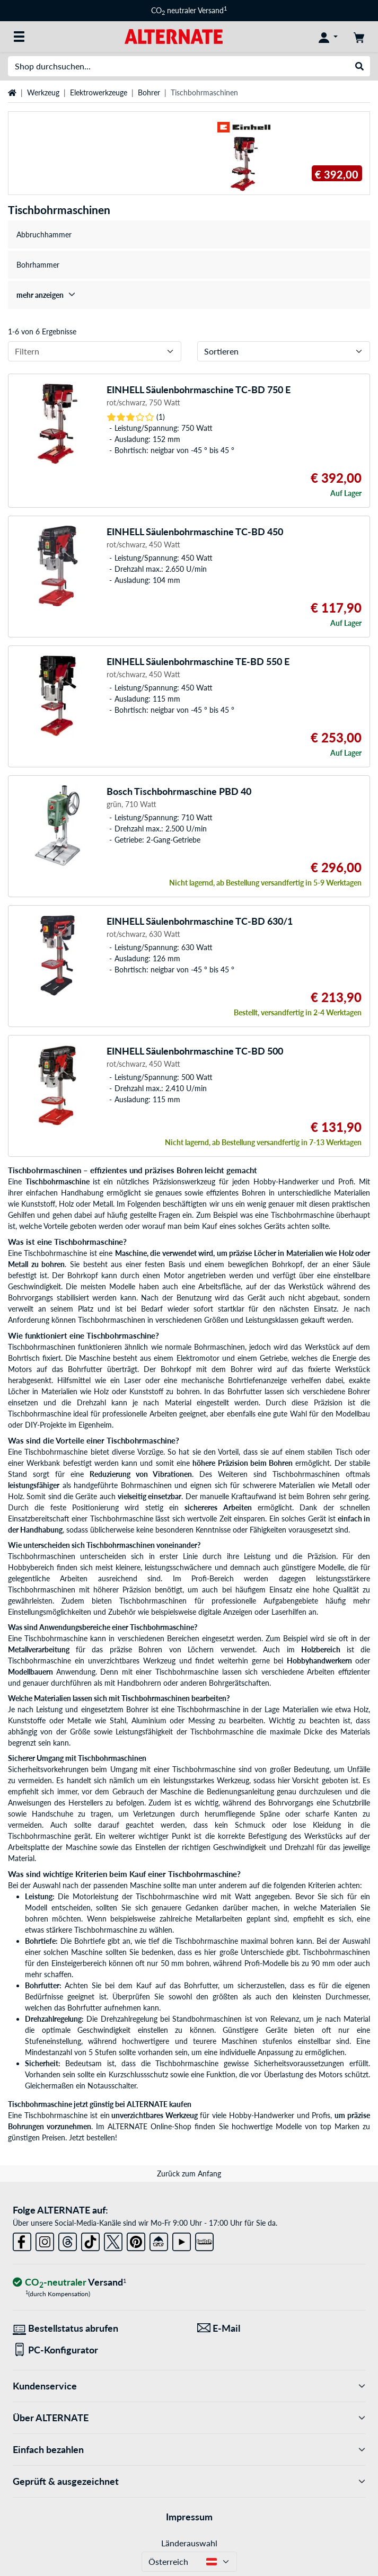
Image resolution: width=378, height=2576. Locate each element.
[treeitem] (189, 295)
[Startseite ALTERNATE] (174, 36)
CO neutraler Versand (189, 10)
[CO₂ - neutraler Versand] (69, 2282)
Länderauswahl (189, 2543)
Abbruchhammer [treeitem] (44, 234)
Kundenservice (189, 2386)
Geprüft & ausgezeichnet (189, 2481)
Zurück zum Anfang (189, 2173)
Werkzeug (43, 92)
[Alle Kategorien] (19, 36)
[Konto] (328, 36)
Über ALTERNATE (189, 2418)
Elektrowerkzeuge (98, 92)
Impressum (189, 2516)
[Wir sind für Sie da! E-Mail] (281, 2328)
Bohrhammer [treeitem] (37, 264)
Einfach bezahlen (189, 2449)
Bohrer (149, 92)
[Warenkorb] (359, 36)
